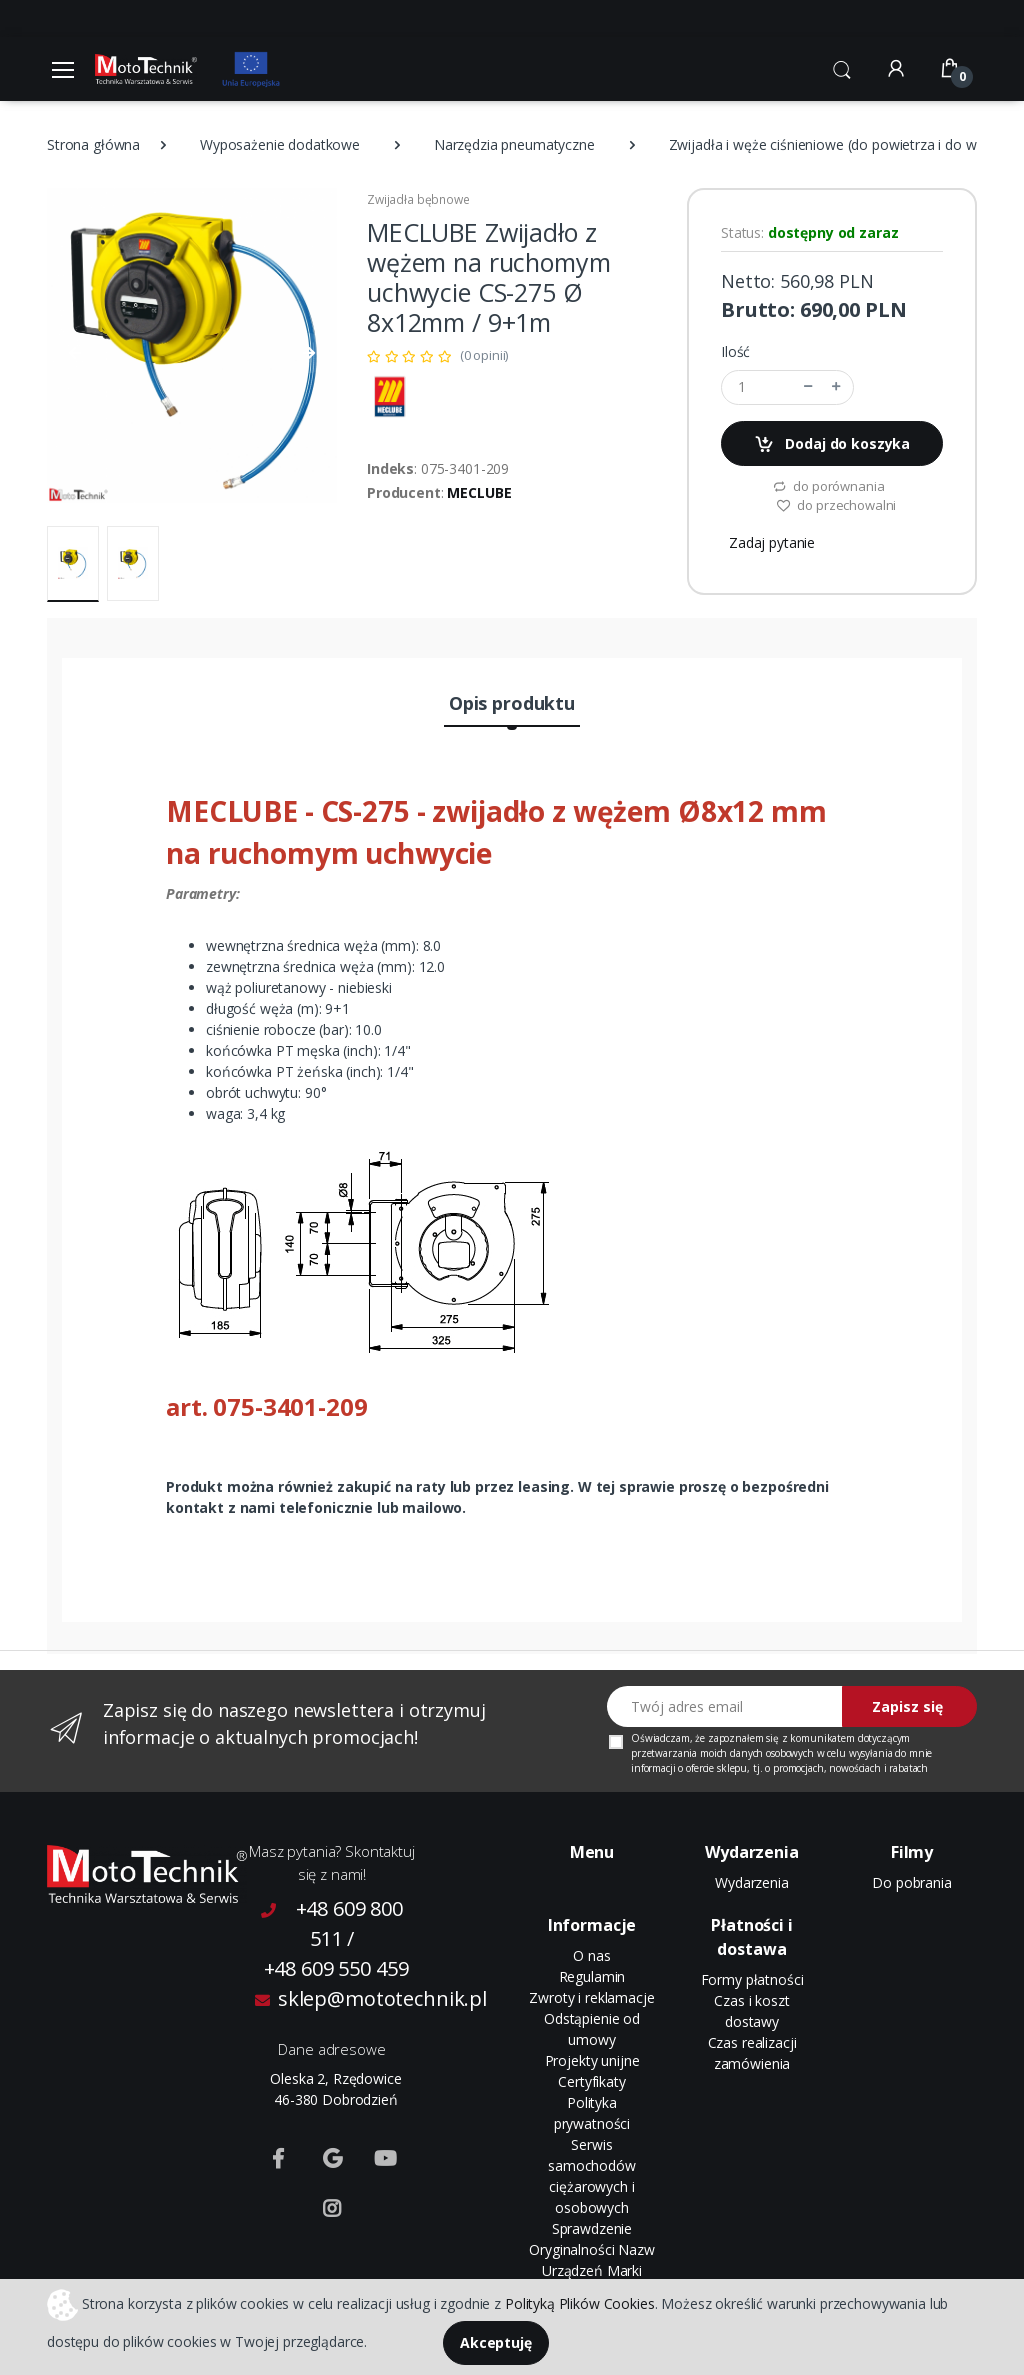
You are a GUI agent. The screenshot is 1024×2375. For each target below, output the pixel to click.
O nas (591, 1955)
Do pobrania (911, 1882)
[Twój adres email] (725, 1706)
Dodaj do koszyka (832, 444)
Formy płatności (752, 1979)
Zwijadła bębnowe (418, 199)
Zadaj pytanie (772, 542)
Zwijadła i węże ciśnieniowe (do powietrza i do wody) (837, 144)
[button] (842, 67)
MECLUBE (479, 492)
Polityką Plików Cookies (580, 2302)
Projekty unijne (592, 2060)
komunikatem (822, 1738)
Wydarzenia (752, 1882)
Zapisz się (907, 1706)
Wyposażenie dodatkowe (280, 144)
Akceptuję (496, 2342)
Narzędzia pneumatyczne (514, 144)
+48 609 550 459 (336, 1968)
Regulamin (592, 1976)
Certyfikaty (591, 2081)
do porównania (828, 486)
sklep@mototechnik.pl (336, 1998)
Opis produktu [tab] (512, 703)
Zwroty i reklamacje (591, 1997)
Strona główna (93, 144)
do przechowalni (836, 505)
